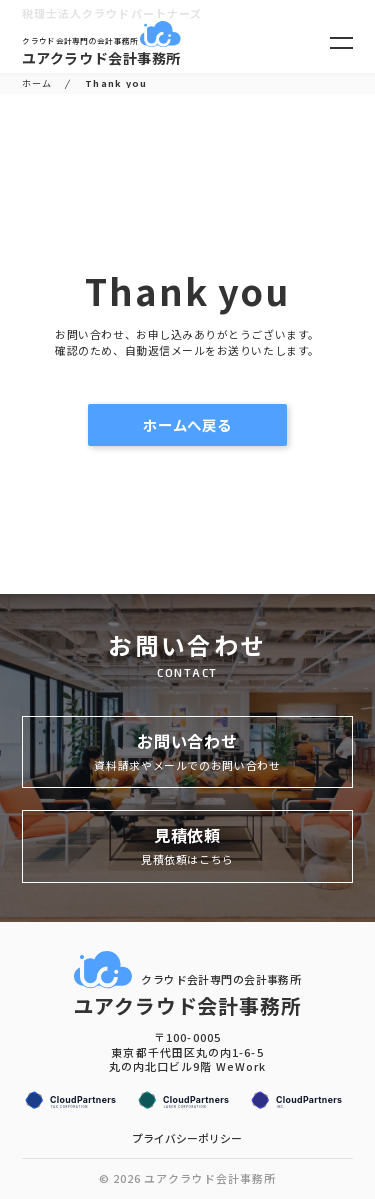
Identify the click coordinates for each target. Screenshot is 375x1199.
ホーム (37, 83)
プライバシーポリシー (187, 1138)
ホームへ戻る (208, 424)
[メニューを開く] (342, 43)
